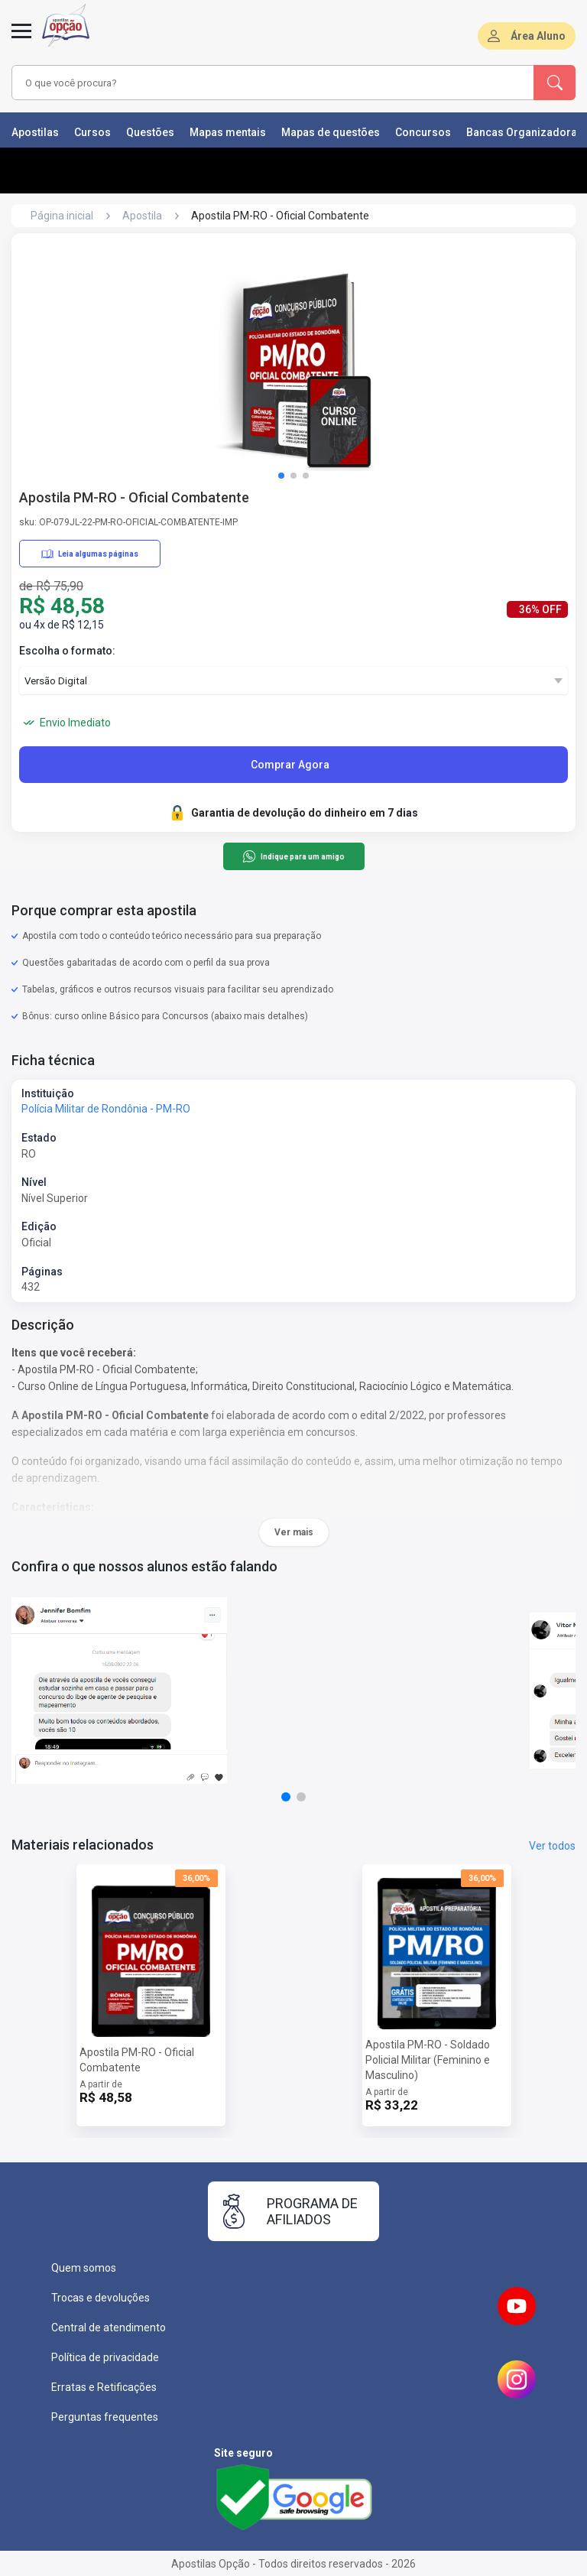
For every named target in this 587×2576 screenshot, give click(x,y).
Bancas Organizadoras (524, 132)
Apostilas (35, 132)
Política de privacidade (105, 2357)
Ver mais (293, 1532)
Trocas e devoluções (100, 2298)
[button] (281, 476)
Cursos (92, 132)
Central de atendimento (108, 2327)
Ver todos (552, 1846)
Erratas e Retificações (104, 2387)
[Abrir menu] (21, 40)
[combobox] (251, 82)
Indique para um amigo (293, 856)
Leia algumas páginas (89, 553)
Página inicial (62, 216)
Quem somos (83, 2268)
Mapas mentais (228, 132)
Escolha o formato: (67, 651)
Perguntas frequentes (104, 2417)
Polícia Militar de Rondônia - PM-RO (105, 1109)
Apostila (142, 216)
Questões (150, 132)
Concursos (423, 132)
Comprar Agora (290, 765)
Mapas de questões (330, 132)
